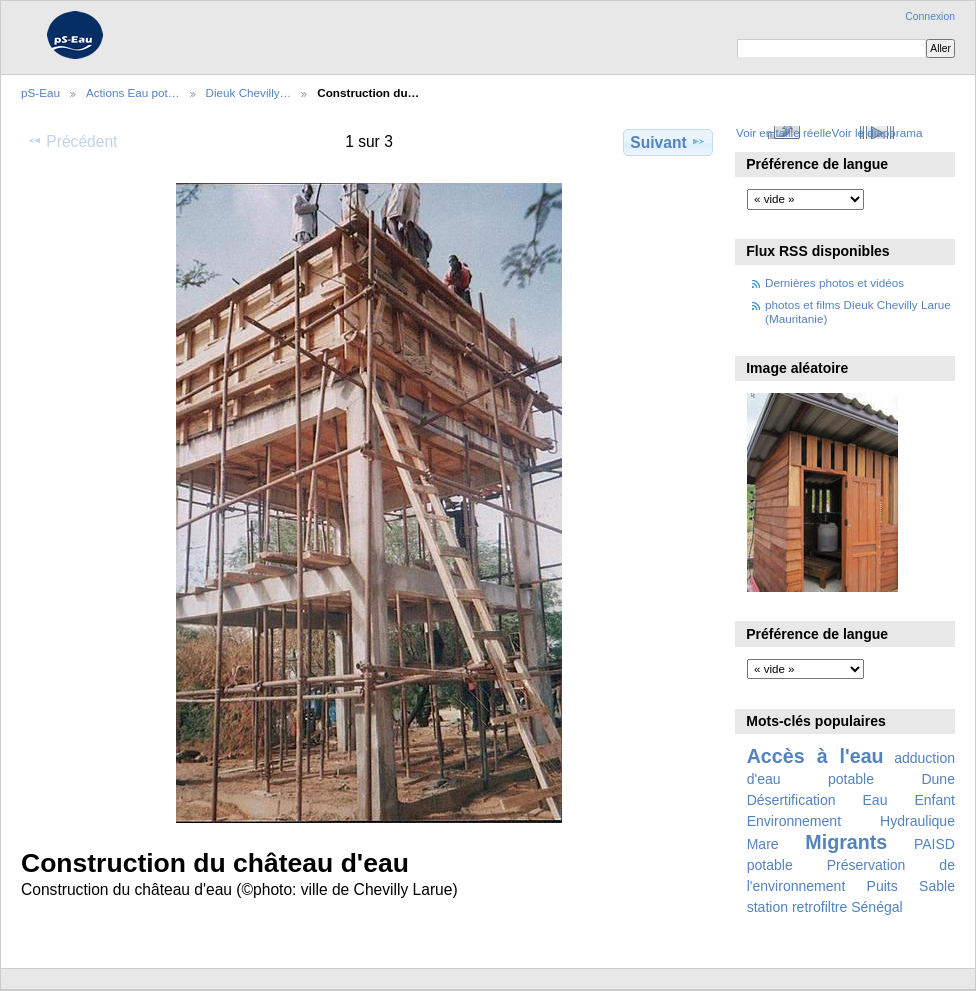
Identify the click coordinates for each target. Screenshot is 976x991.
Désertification (791, 800)
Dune (938, 779)
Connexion (930, 16)
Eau (875, 800)
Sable (937, 886)
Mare (763, 844)
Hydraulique (917, 821)
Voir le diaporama (877, 132)
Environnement (794, 821)
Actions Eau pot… (133, 92)
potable (770, 865)
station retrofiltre (797, 907)
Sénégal (877, 907)
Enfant (934, 800)
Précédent (72, 141)
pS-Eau (40, 92)
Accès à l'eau (815, 756)
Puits (882, 886)
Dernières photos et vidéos (834, 282)
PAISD (934, 844)
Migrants (846, 842)
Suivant (667, 142)
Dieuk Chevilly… (249, 92)
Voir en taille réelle (784, 132)
